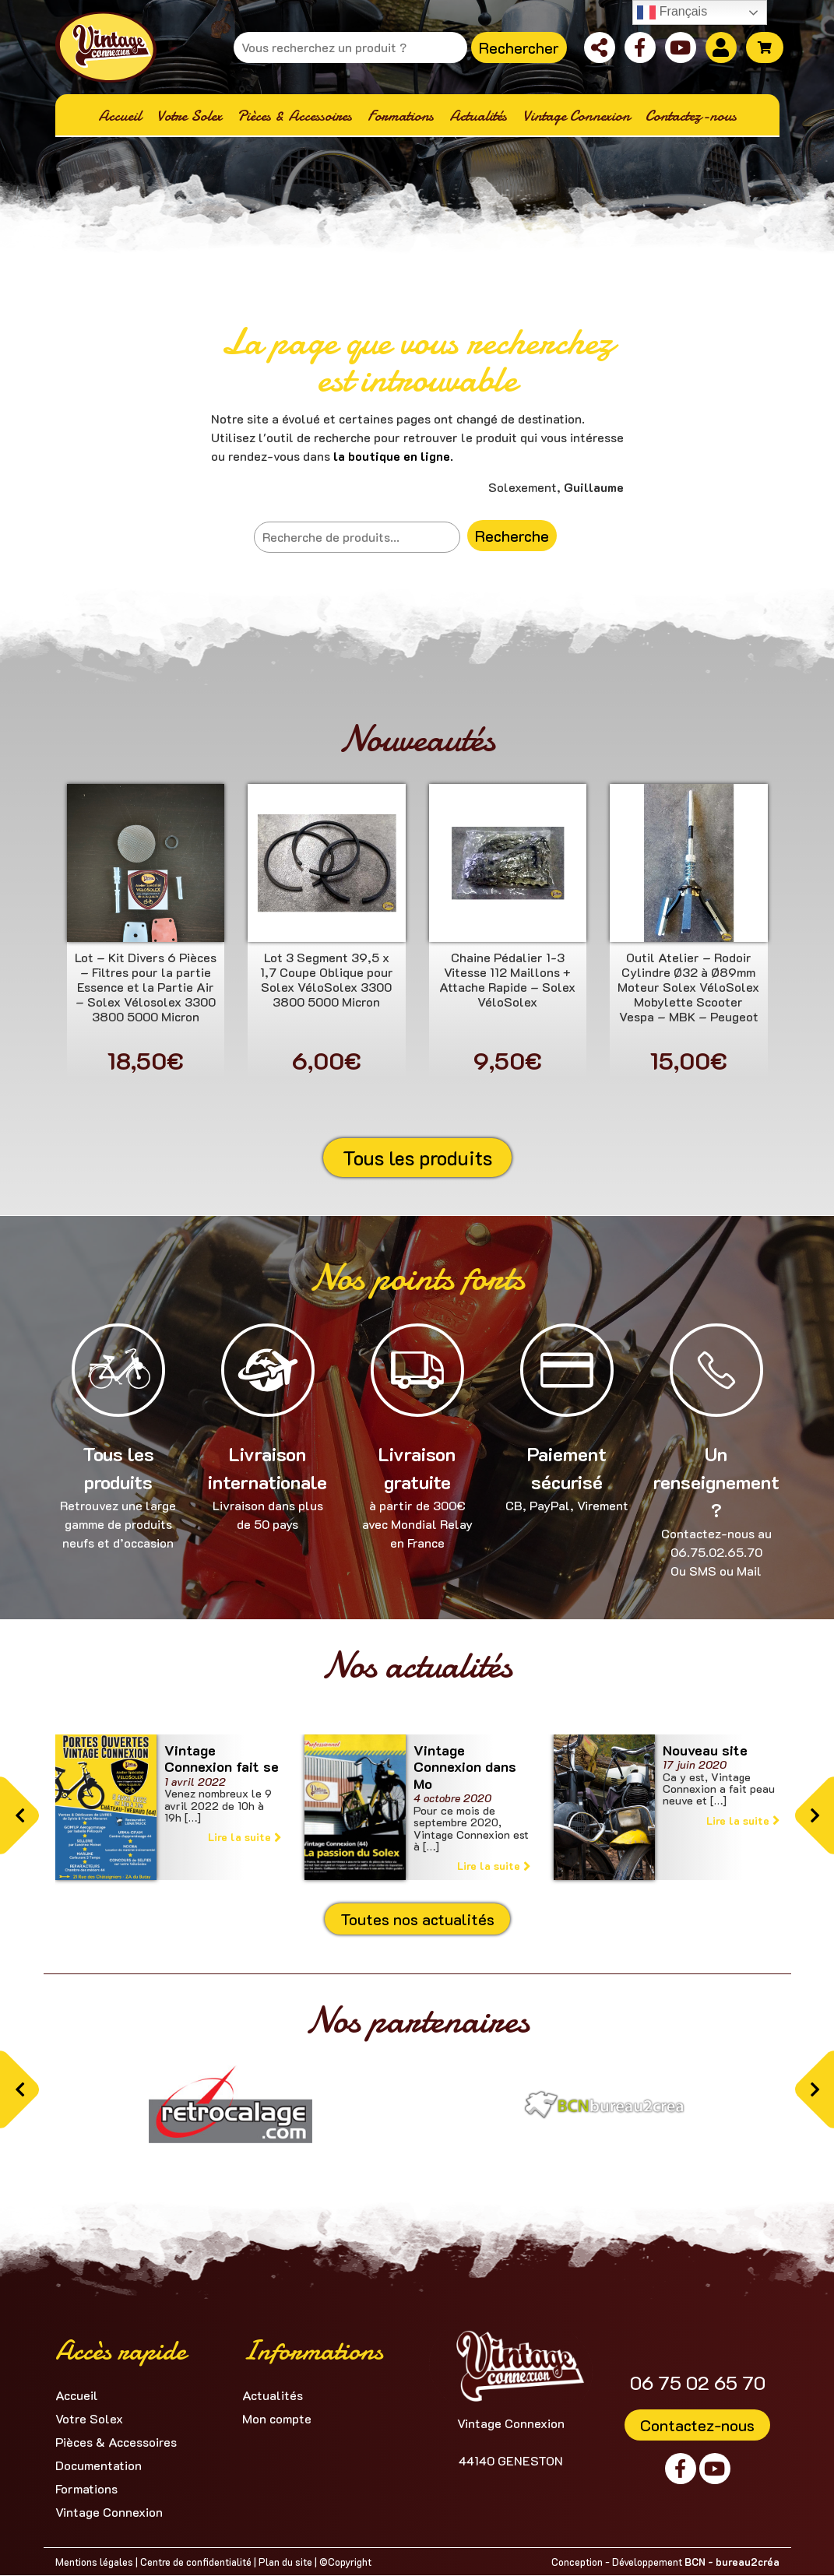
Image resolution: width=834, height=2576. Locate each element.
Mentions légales (94, 2561)
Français (672, 12)
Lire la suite (244, 1837)
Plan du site (285, 2561)
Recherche (512, 535)
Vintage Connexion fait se (221, 1758)
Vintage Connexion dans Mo (464, 1767)
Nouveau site (705, 1750)
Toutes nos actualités (417, 1919)
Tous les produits (417, 1157)
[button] (19, 1816)
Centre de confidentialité (196, 2561)
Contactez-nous (697, 2425)
